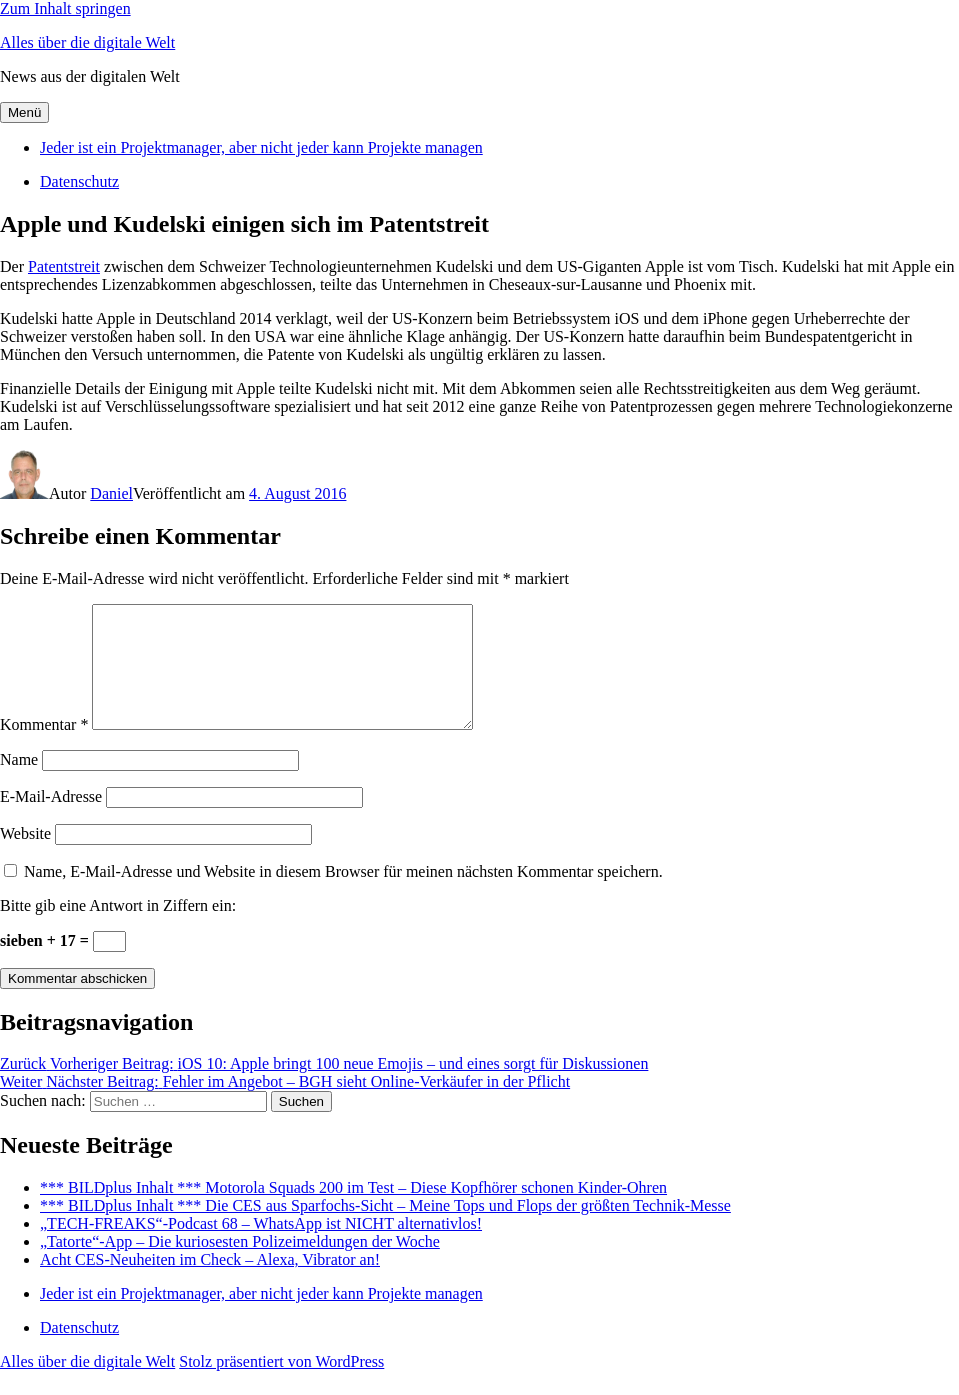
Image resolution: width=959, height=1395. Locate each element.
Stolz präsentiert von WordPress (281, 1385)
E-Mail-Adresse (51, 820)
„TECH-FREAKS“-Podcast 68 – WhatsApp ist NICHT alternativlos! (261, 1247)
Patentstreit (64, 266)
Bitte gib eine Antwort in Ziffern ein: (118, 929)
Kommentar (44, 748)
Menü (24, 112)
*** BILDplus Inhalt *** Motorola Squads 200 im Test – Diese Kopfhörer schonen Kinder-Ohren (353, 1211)
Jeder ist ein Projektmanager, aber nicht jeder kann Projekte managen (261, 147)
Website (25, 857)
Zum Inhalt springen (65, 8)
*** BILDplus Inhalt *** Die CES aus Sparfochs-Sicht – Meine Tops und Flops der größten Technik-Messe (385, 1229)
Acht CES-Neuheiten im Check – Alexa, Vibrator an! (210, 1283)
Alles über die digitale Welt (87, 42)
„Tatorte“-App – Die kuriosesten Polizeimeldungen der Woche (240, 1265)
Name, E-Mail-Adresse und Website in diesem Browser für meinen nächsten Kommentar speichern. (343, 895)
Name (19, 783)
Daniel (111, 493)
